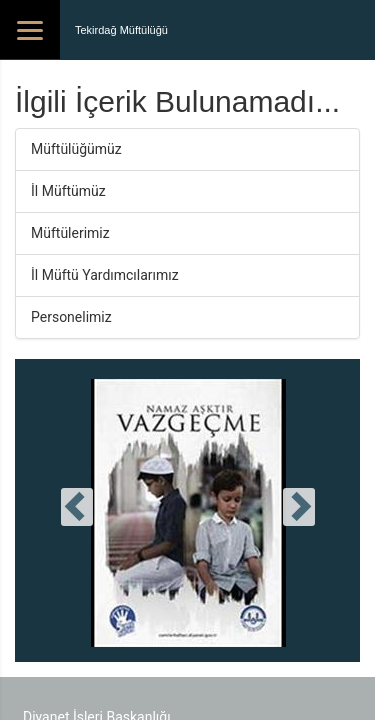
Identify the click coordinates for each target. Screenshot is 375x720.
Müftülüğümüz (76, 149)
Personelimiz (71, 317)
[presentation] (77, 507)
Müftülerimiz (70, 233)
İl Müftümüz (68, 191)
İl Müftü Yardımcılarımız (105, 275)
